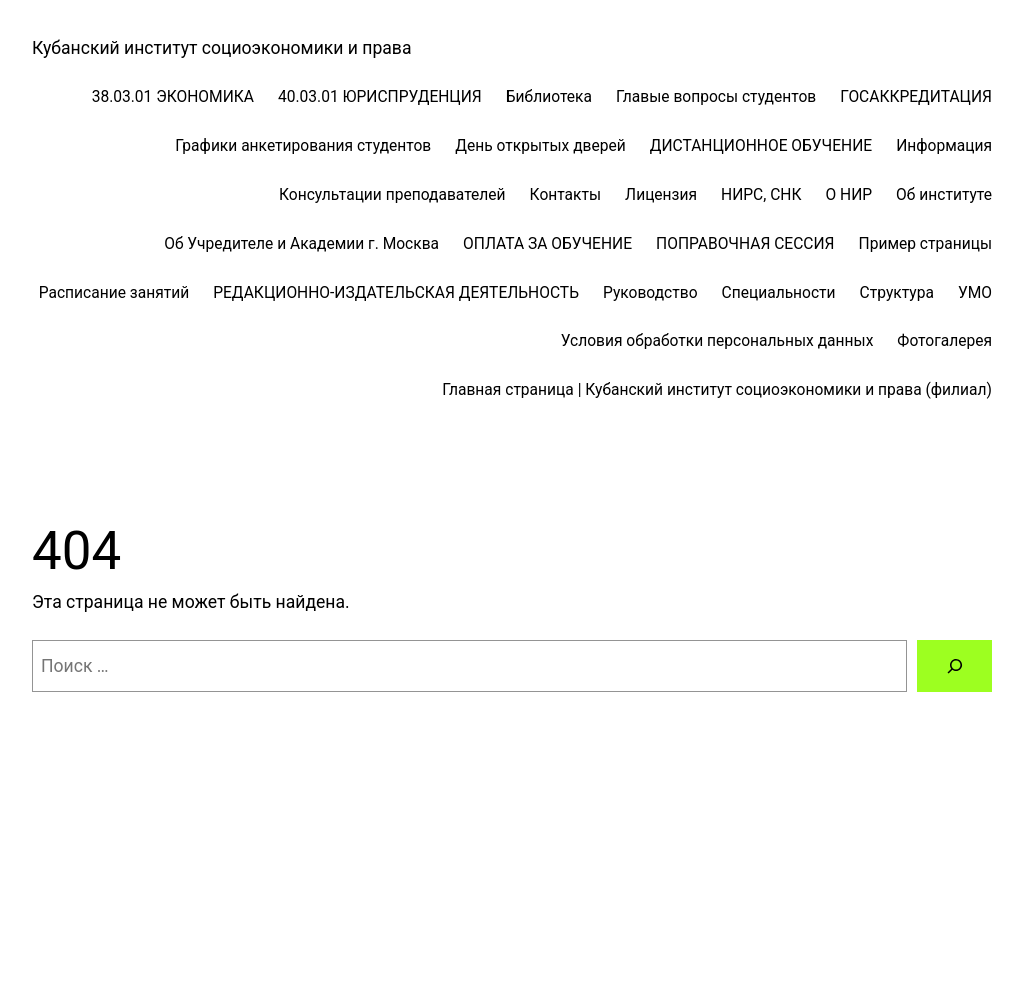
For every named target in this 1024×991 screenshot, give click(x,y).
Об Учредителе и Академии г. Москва (301, 244)
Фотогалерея (944, 341)
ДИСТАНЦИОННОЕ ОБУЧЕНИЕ (761, 146)
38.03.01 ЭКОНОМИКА (173, 97)
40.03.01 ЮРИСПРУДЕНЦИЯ (380, 97)
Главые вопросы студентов (716, 97)
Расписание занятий (114, 293)
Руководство (650, 293)
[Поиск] (954, 665)
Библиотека (549, 97)
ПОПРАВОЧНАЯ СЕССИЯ (745, 244)
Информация (944, 146)
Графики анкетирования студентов (303, 146)
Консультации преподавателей (392, 195)
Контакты (566, 195)
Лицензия (661, 195)
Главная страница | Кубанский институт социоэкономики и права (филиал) (717, 390)
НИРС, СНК (761, 195)
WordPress (220, 919)
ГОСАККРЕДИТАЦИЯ (916, 97)
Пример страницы (925, 244)
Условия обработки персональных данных (717, 341)
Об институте (944, 195)
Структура (897, 293)
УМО (975, 293)
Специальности (779, 293)
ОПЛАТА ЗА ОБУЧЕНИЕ (547, 244)
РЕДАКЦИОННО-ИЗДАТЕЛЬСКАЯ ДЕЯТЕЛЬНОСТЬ (396, 293)
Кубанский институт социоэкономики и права (221, 48)
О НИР (848, 195)
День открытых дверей (540, 146)
